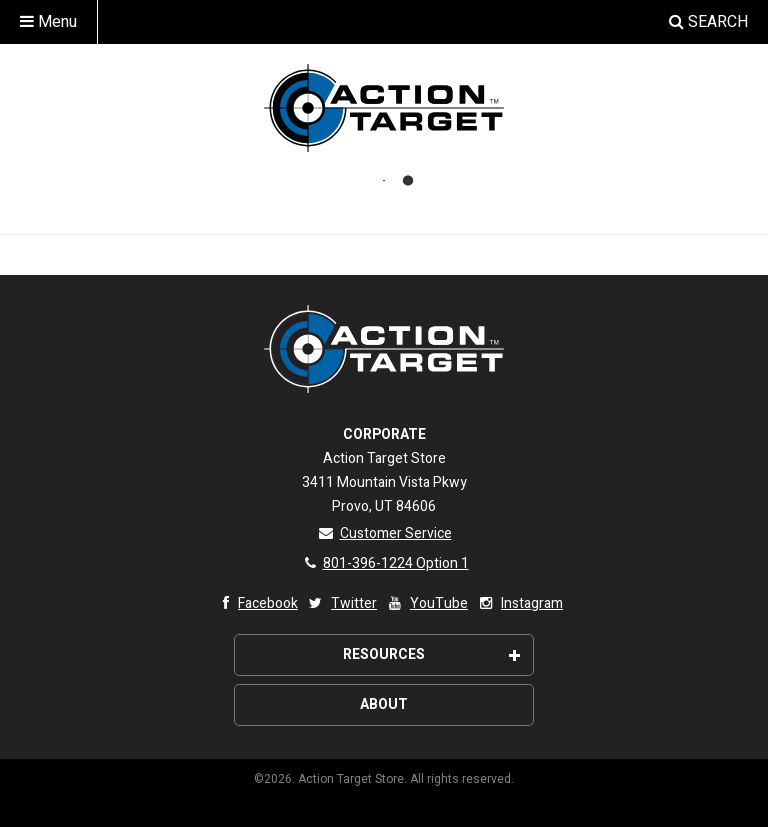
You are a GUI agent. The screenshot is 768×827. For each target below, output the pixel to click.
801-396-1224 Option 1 (384, 563)
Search (708, 22)
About (384, 704)
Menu (48, 22)
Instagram (519, 603)
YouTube (426, 603)
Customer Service (384, 533)
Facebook (255, 603)
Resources (431, 654)
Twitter (341, 603)
